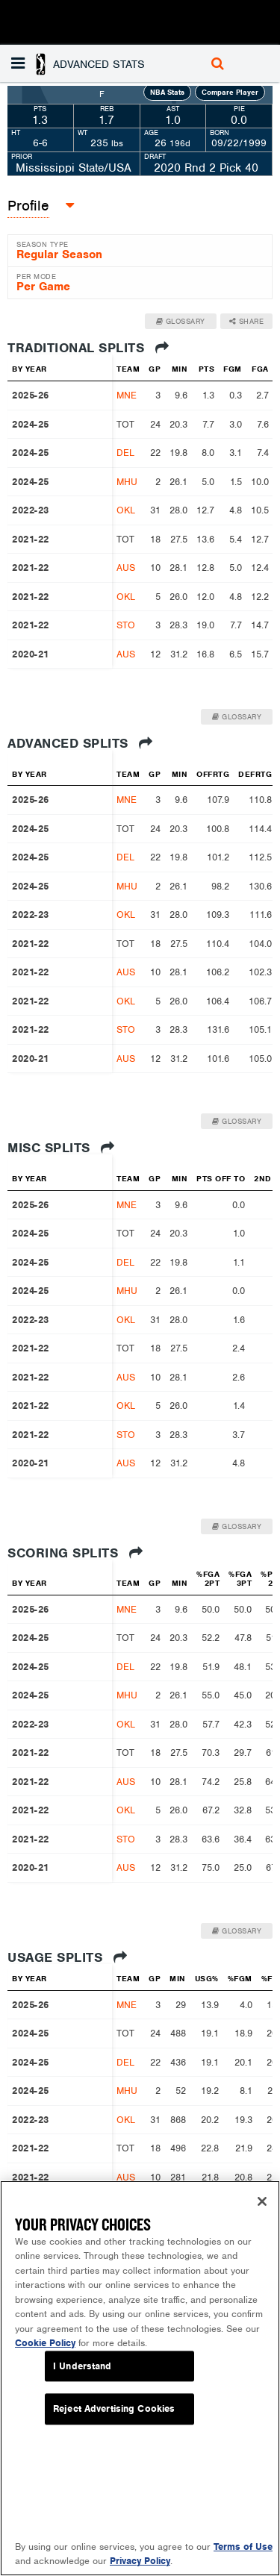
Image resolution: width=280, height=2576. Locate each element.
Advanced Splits (80, 743)
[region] (140, 2378)
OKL (125, 510)
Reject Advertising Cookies (114, 2409)
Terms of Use (243, 2546)
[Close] (262, 2201)
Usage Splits (67, 1957)
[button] (80, 63)
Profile (28, 205)
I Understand (82, 2366)
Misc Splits (61, 1147)
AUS (125, 567)
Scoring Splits (75, 1553)
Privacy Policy (140, 2560)
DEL (125, 452)
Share (246, 321)
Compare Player (230, 92)
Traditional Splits (88, 348)
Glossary (180, 321)
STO (125, 625)
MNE (126, 395)
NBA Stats (167, 92)
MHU (126, 481)
